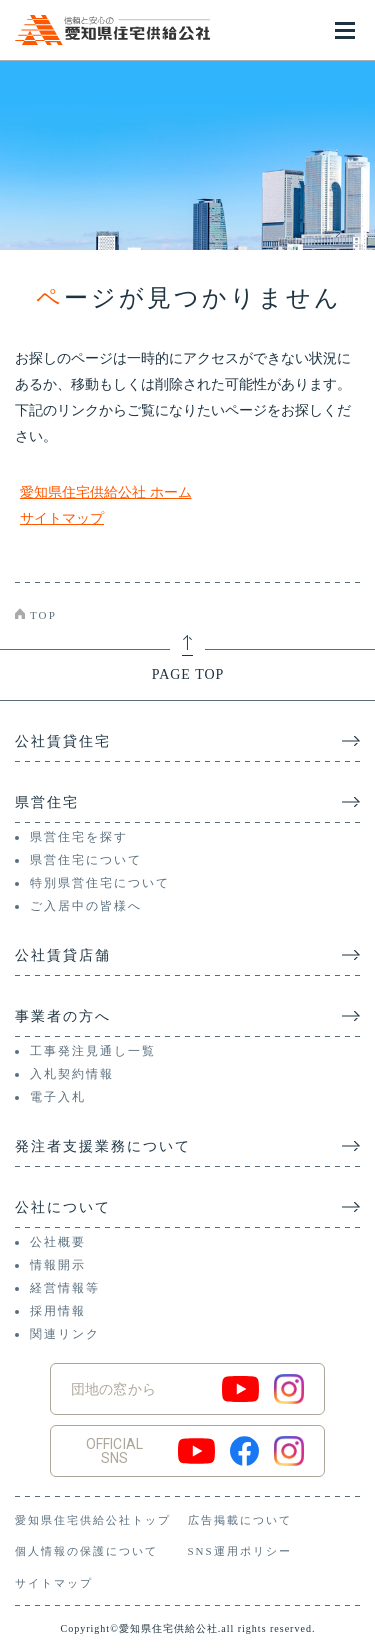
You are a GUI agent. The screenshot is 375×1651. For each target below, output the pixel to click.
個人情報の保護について (86, 1551)
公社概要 (58, 1242)
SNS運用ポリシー (240, 1551)
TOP (43, 615)
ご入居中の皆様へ (86, 906)
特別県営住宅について (100, 883)
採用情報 (58, 1311)
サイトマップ (62, 518)
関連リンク (65, 1334)
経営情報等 (65, 1288)
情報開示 (58, 1265)
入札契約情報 (72, 1074)
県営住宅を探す (79, 837)
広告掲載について (240, 1520)
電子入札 (58, 1097)
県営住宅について (86, 860)
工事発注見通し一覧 (93, 1051)
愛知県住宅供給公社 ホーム (106, 492)
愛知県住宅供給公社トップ (93, 1520)
